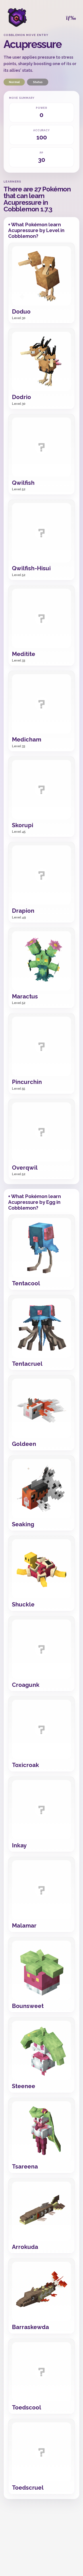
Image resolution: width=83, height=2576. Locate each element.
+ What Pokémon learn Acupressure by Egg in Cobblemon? (34, 1202)
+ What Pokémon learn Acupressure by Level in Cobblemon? (36, 230)
